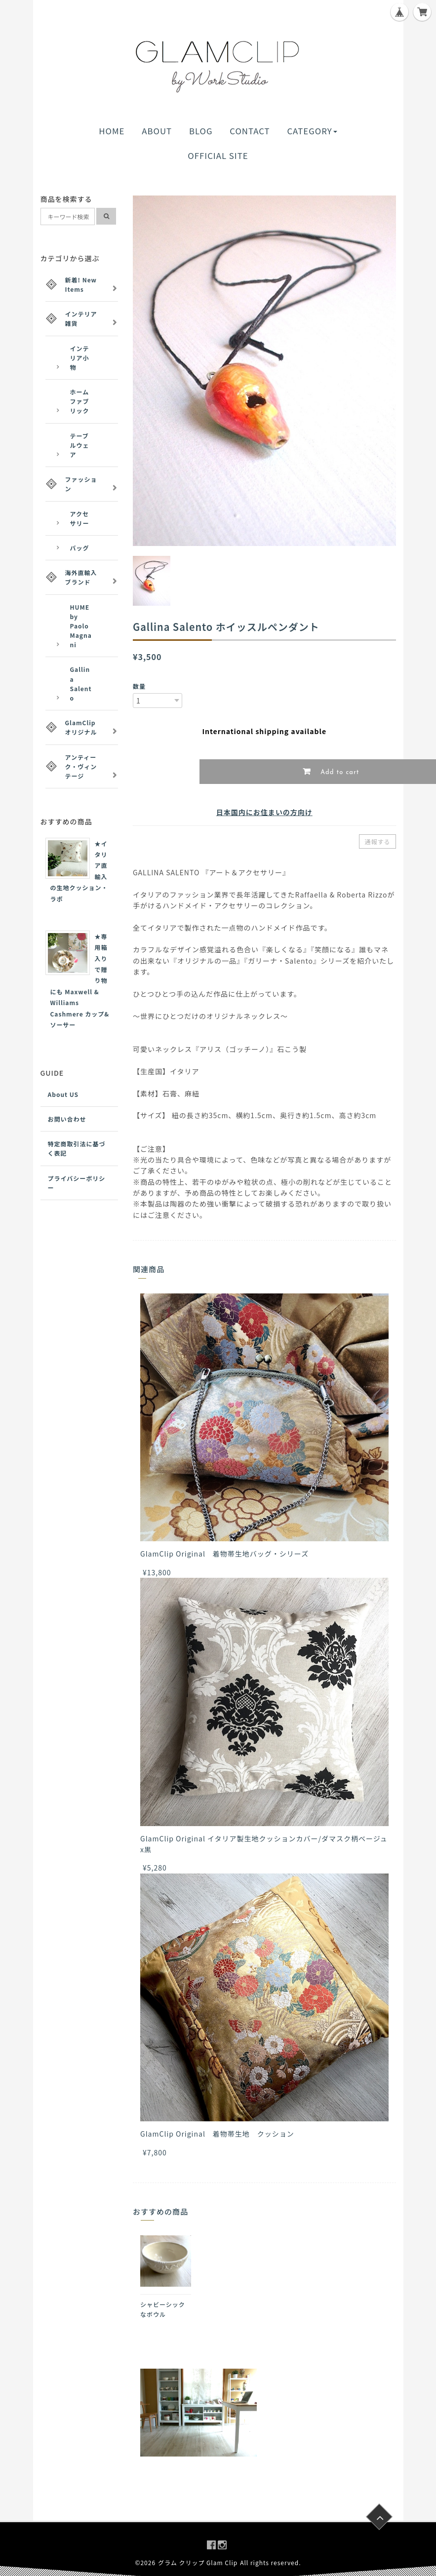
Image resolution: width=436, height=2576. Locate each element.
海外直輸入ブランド (81, 577)
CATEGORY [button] (312, 131)
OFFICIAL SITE (218, 155)
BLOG (201, 131)
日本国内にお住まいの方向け (264, 812)
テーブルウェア (79, 445)
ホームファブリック (79, 401)
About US (63, 1094)
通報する (377, 841)
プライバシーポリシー (77, 1183)
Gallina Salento (81, 683)
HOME (111, 131)
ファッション (81, 484)
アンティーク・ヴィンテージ (81, 766)
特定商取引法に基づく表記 (77, 1148)
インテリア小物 (79, 357)
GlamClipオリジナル (81, 727)
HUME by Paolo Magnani (81, 626)
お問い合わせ (67, 1119)
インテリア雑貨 (81, 318)
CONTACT (250, 131)
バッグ (79, 548)
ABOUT (157, 131)
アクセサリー (79, 518)
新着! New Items (81, 284)
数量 (139, 686)
